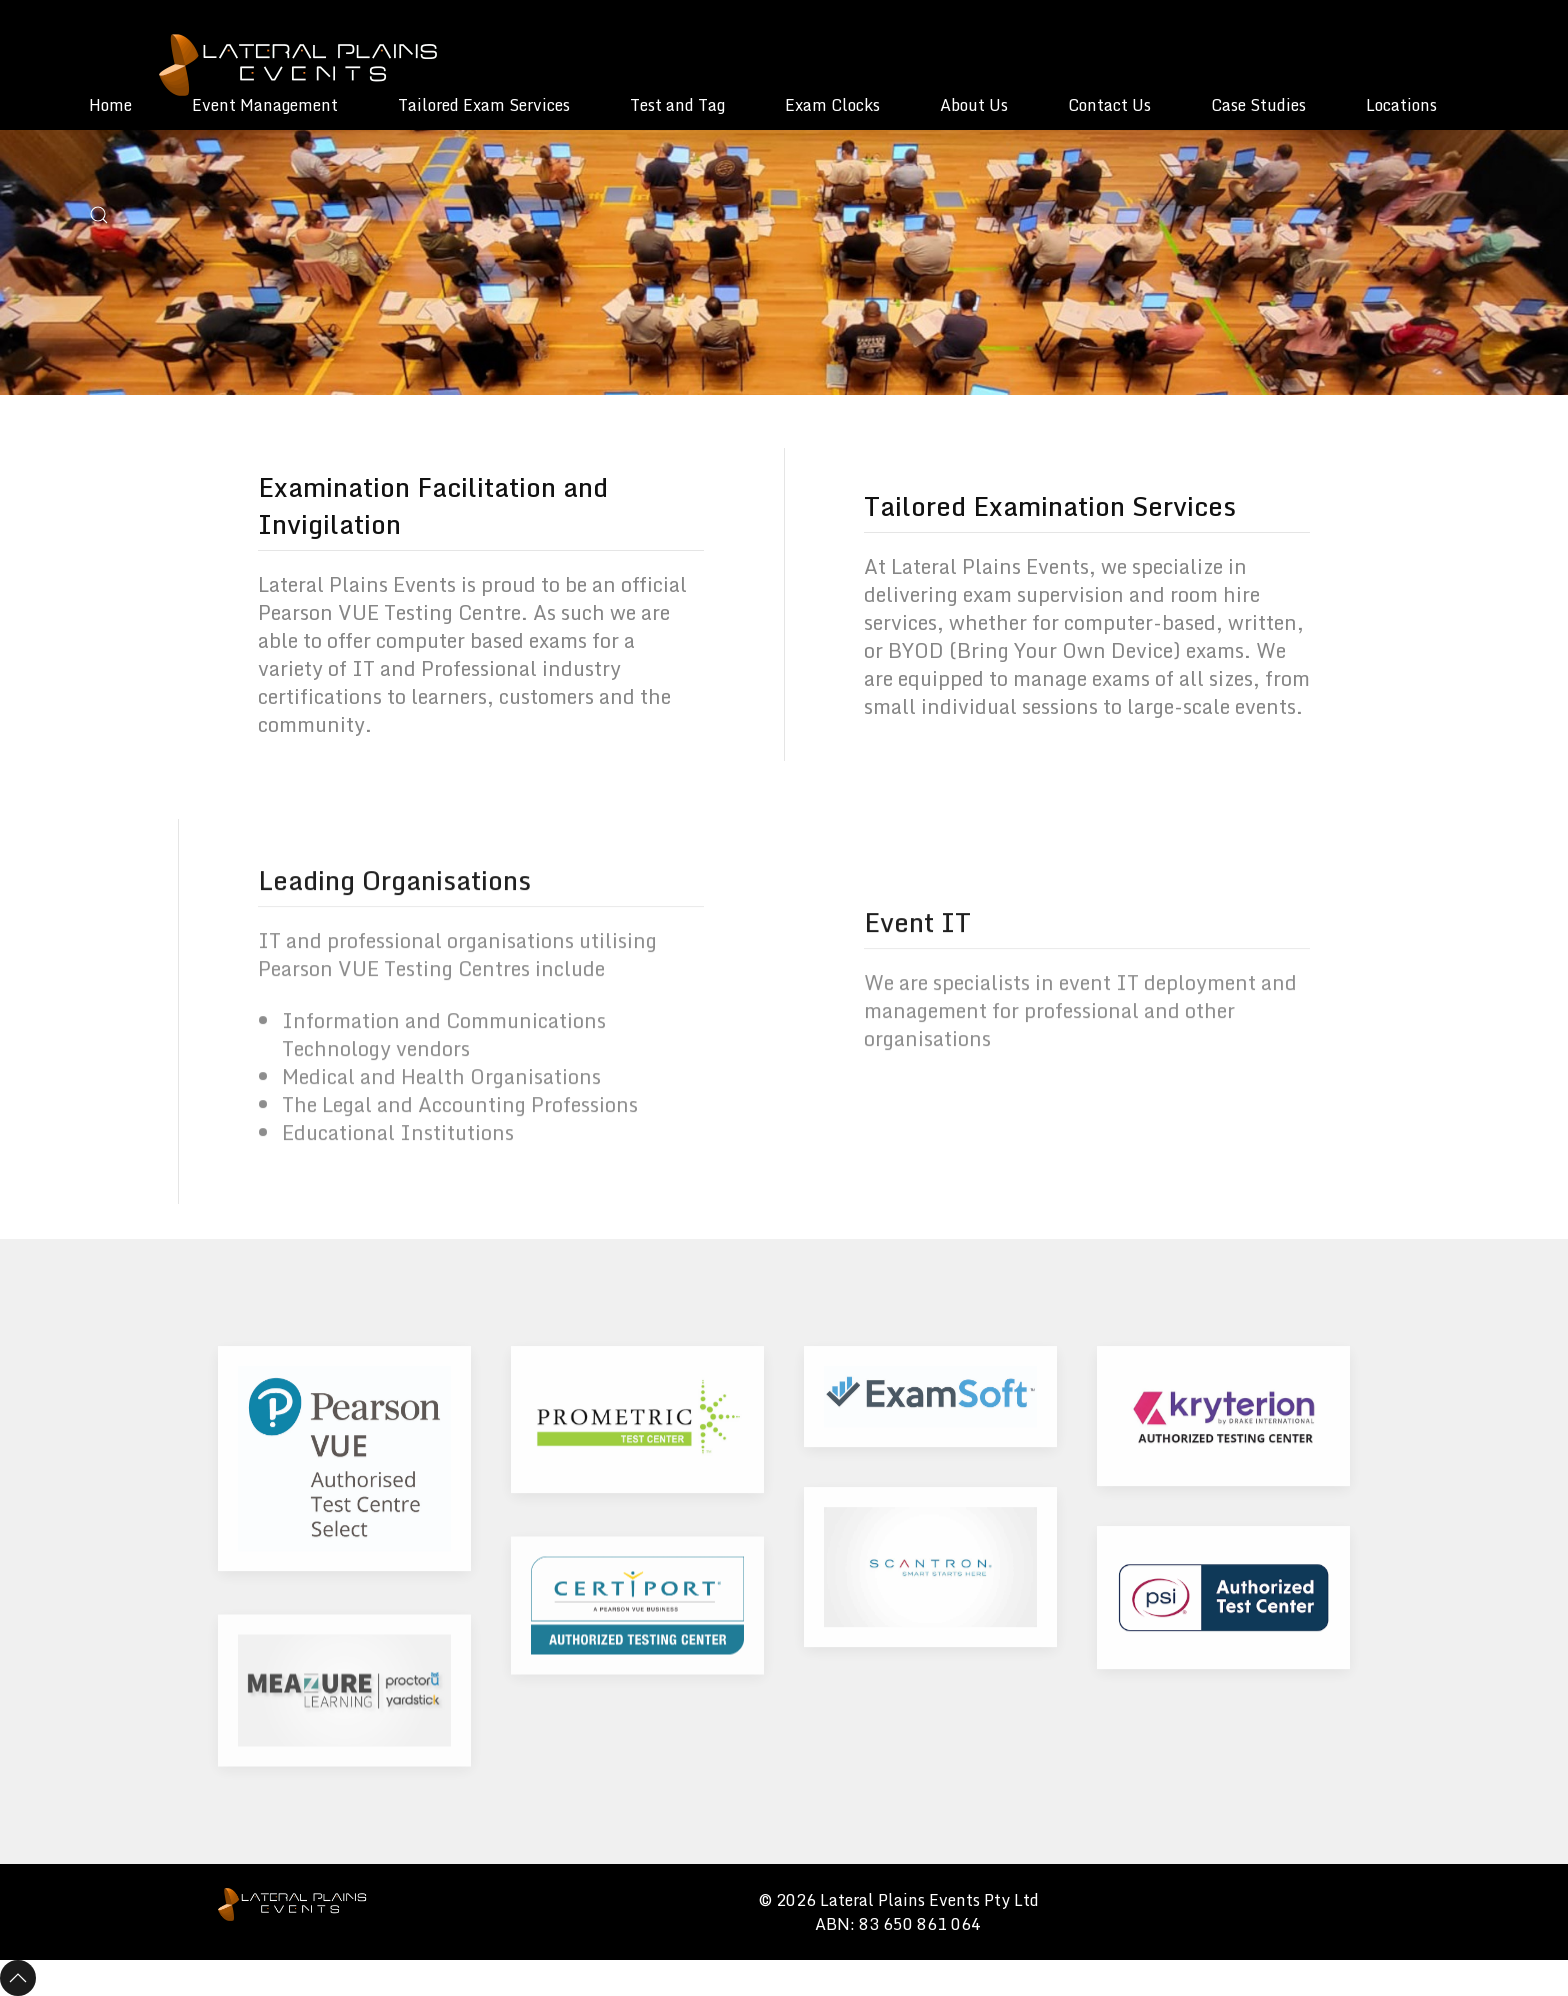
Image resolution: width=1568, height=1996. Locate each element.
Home (110, 105)
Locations (1401, 105)
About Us (974, 105)
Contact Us (1109, 105)
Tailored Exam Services (484, 105)
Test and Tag (677, 105)
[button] (99, 215)
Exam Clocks (832, 105)
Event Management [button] (265, 105)
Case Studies (1258, 105)
